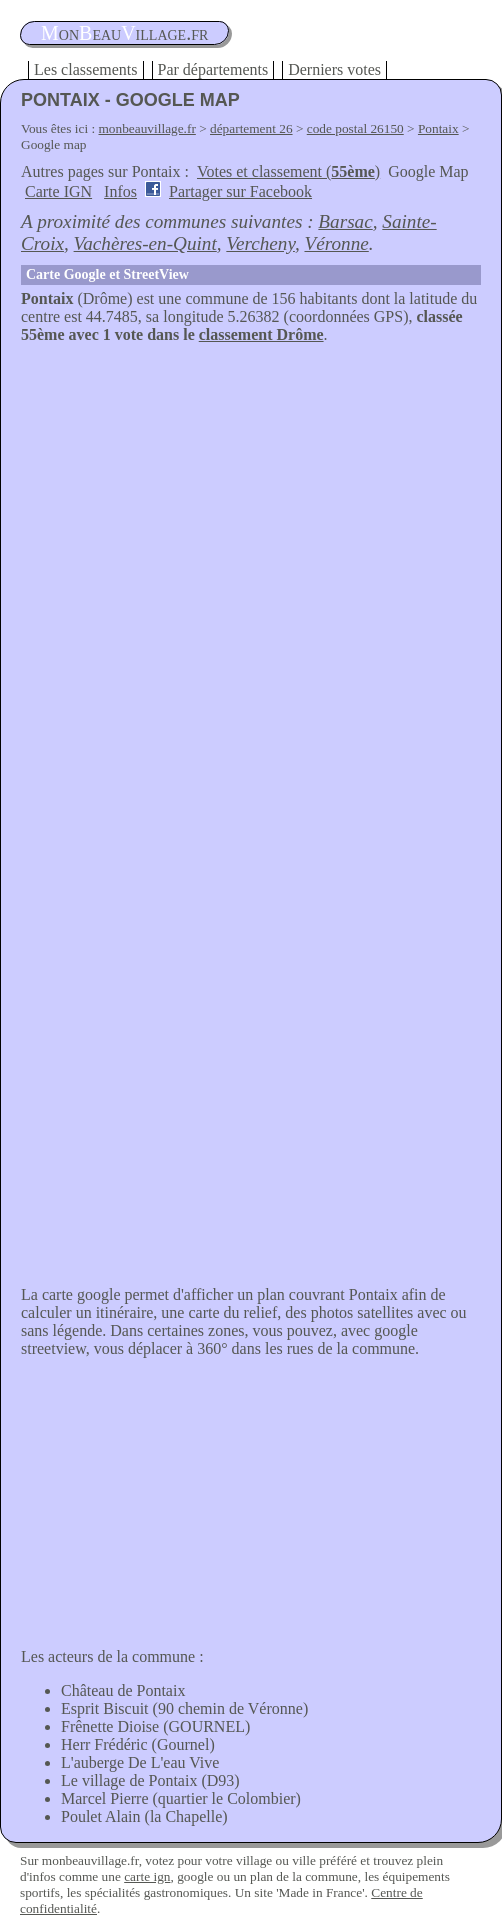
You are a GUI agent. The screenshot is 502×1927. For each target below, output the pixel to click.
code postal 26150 (355, 128)
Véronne (336, 243)
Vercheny (260, 243)
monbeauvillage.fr (147, 128)
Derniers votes (334, 69)
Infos (120, 191)
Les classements (86, 69)
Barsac (345, 221)
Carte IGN (58, 191)
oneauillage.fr (124, 33)
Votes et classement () (288, 171)
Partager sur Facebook (240, 191)
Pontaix (438, 128)
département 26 (251, 128)
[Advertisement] (251, 494)
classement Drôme (261, 334)
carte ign (147, 1876)
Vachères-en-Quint (145, 243)
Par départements (213, 69)
